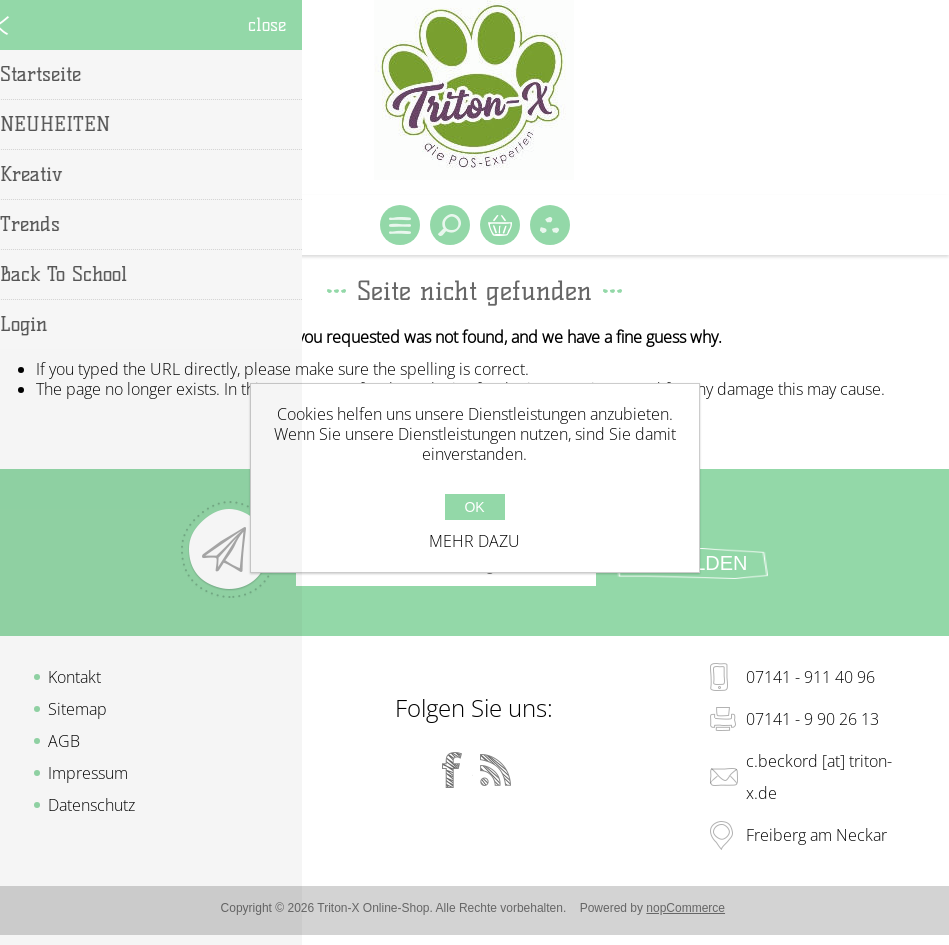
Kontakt (74, 677)
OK (474, 507)
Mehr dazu (474, 541)
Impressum (88, 773)
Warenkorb (500, 225)
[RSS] (496, 770)
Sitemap (77, 709)
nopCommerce (685, 908)
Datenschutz (91, 805)
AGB (64, 741)
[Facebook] (452, 770)
